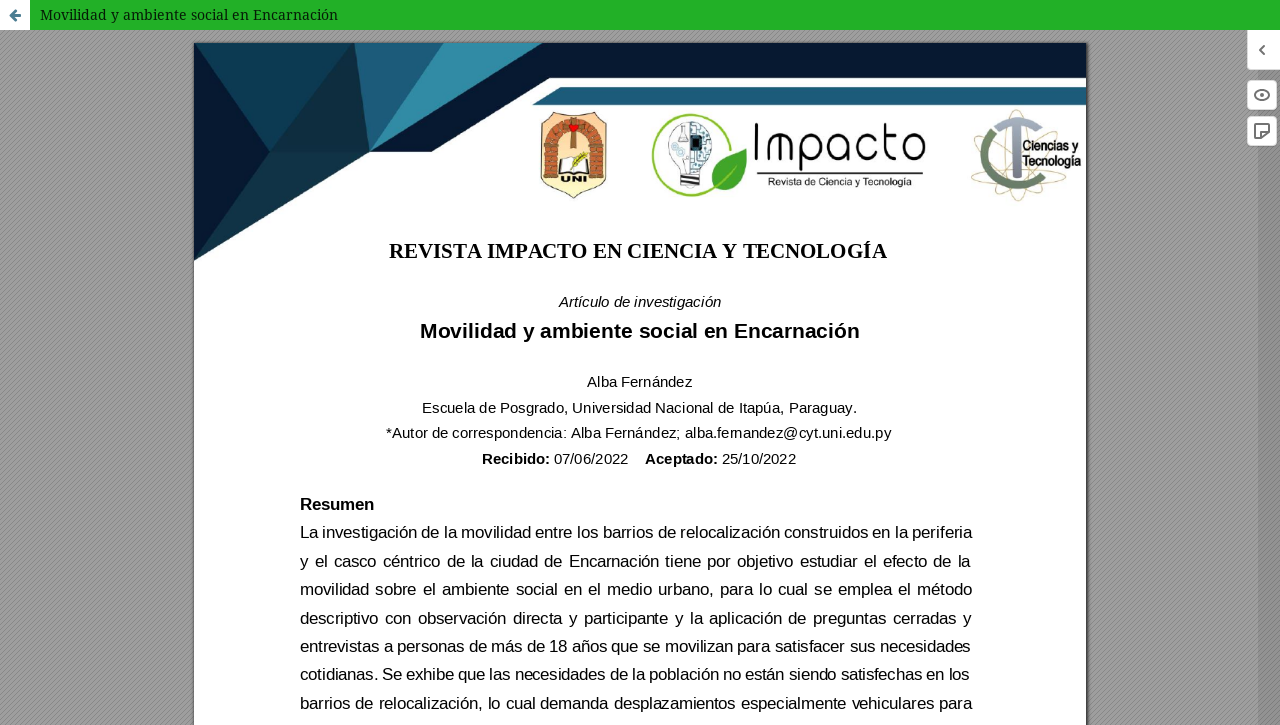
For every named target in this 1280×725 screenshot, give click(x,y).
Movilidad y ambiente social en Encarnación (189, 14)
